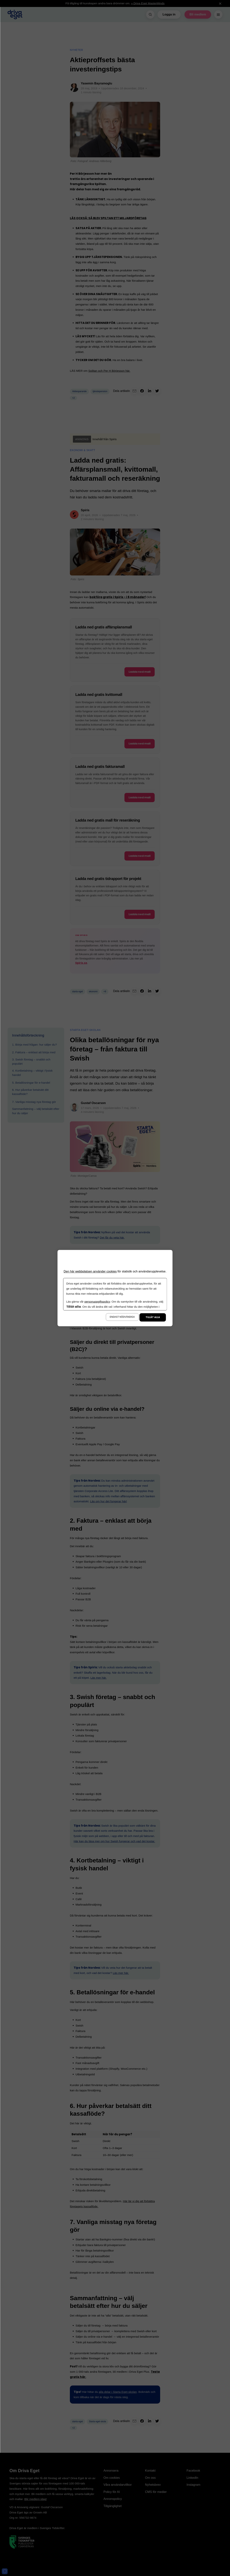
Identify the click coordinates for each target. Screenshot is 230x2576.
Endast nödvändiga (122, 1317)
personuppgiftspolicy (97, 1301)
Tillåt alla (153, 1317)
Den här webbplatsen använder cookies (90, 1271)
